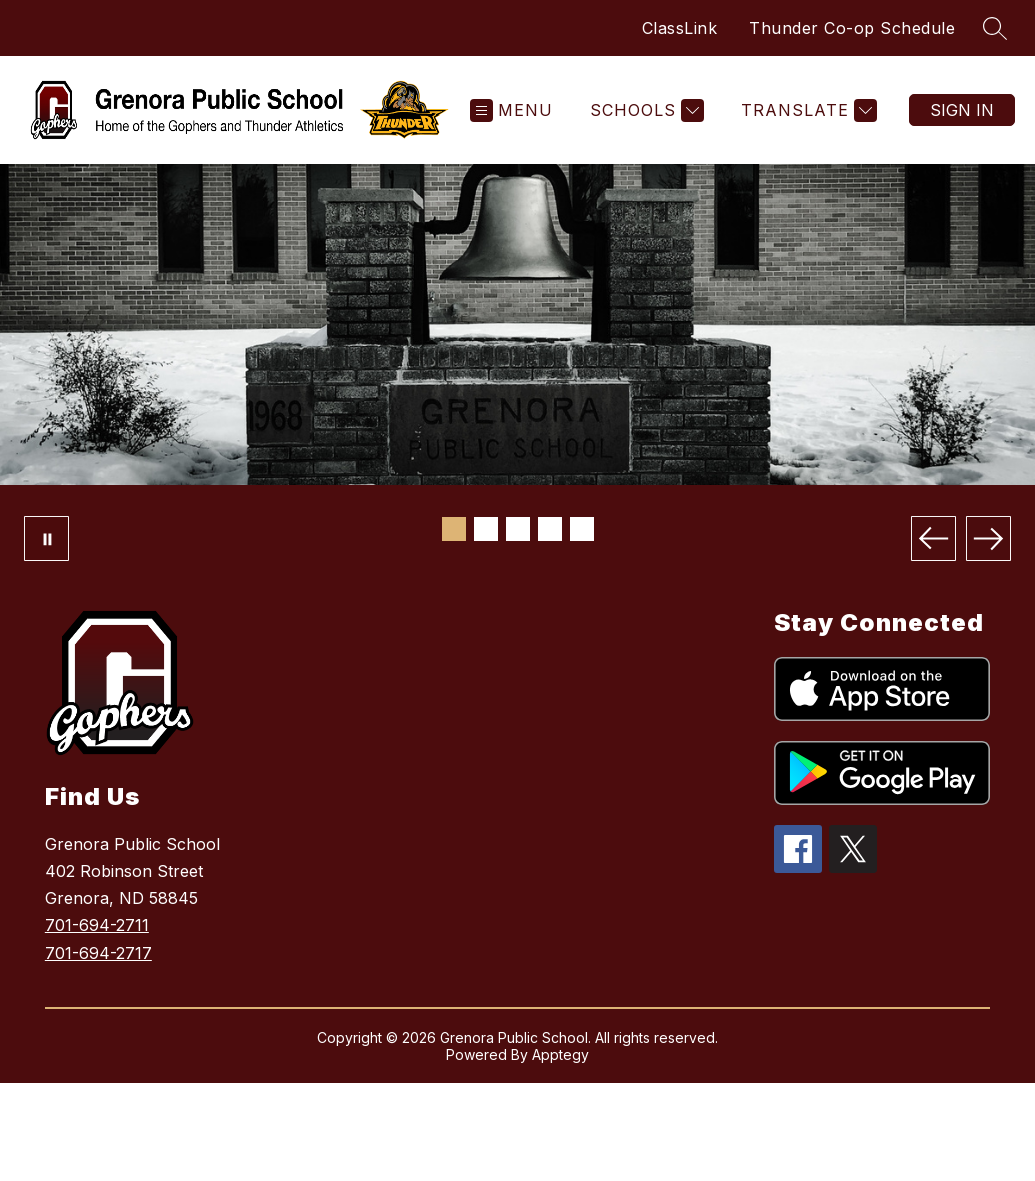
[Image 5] (582, 529)
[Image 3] (518, 529)
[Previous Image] (933, 538)
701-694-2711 (97, 925)
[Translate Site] (806, 110)
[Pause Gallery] (46, 538)
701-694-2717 (98, 953)
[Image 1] (454, 529)
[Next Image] (988, 538)
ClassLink (680, 28)
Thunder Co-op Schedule (852, 28)
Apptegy (560, 1054)
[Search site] (995, 28)
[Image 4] (550, 529)
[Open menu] (511, 110)
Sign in (962, 110)
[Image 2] (486, 529)
